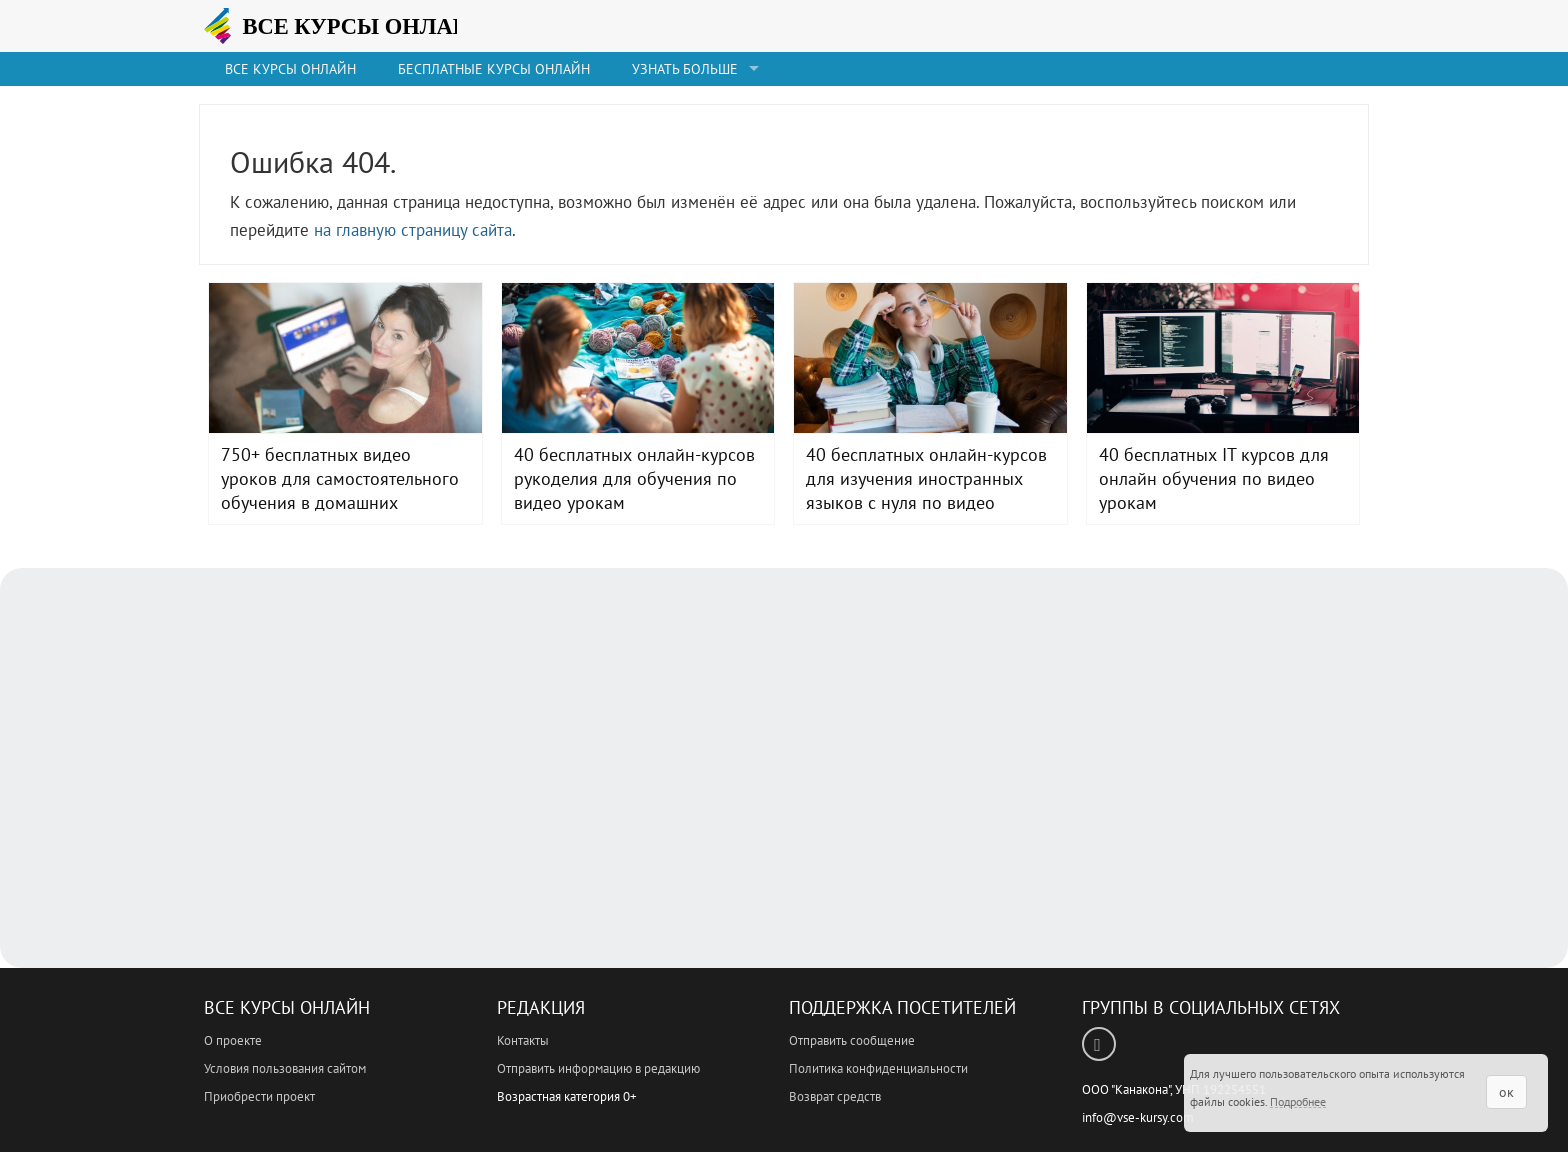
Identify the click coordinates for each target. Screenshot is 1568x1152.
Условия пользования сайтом (285, 1068)
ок (1506, 1092)
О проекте (233, 1040)
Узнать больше (685, 69)
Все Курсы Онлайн (287, 1007)
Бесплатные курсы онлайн (494, 69)
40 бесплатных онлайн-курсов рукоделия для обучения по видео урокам (638, 358)
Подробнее (1298, 1101)
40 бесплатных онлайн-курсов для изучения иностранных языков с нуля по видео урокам (930, 358)
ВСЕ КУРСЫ (359, 26)
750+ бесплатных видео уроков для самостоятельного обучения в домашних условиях (345, 358)
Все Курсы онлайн (290, 69)
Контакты (523, 1040)
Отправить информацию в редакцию (598, 1068)
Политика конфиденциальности (878, 1068)
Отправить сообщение (852, 1040)
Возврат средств (835, 1096)
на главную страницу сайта (413, 230)
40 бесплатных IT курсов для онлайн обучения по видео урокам (1223, 358)
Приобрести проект (259, 1096)
